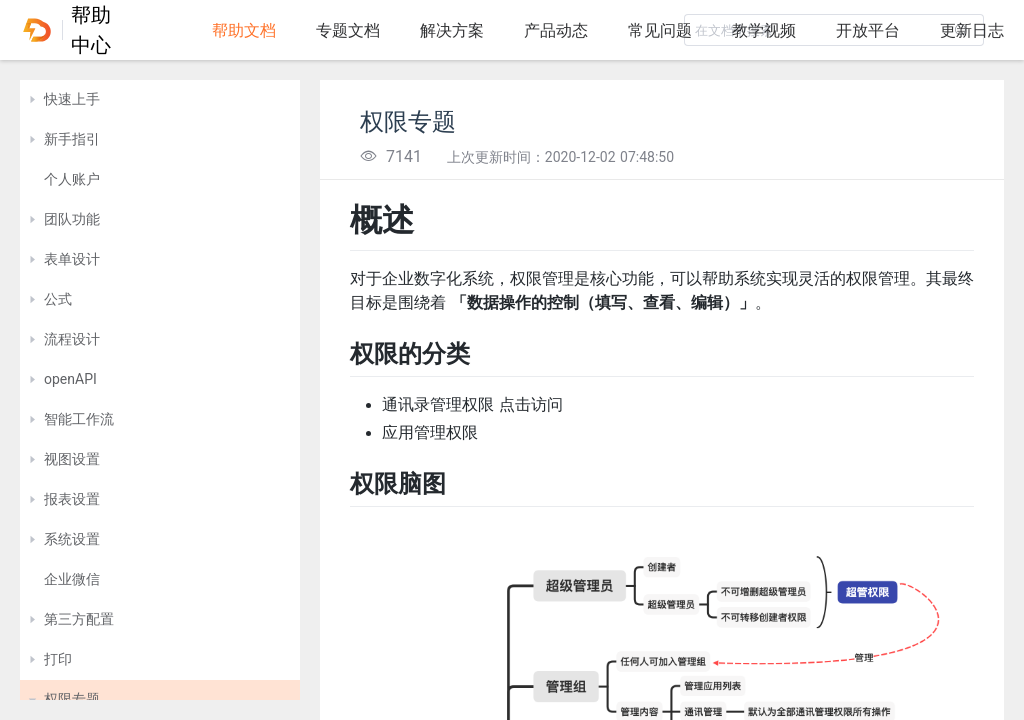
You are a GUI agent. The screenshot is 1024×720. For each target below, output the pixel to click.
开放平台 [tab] (868, 30)
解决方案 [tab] (452, 30)
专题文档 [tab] (348, 30)
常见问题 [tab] (660, 30)
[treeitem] (160, 100)
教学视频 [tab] (764, 30)
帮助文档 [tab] (244, 30)
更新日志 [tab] (972, 30)
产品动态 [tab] (556, 30)
